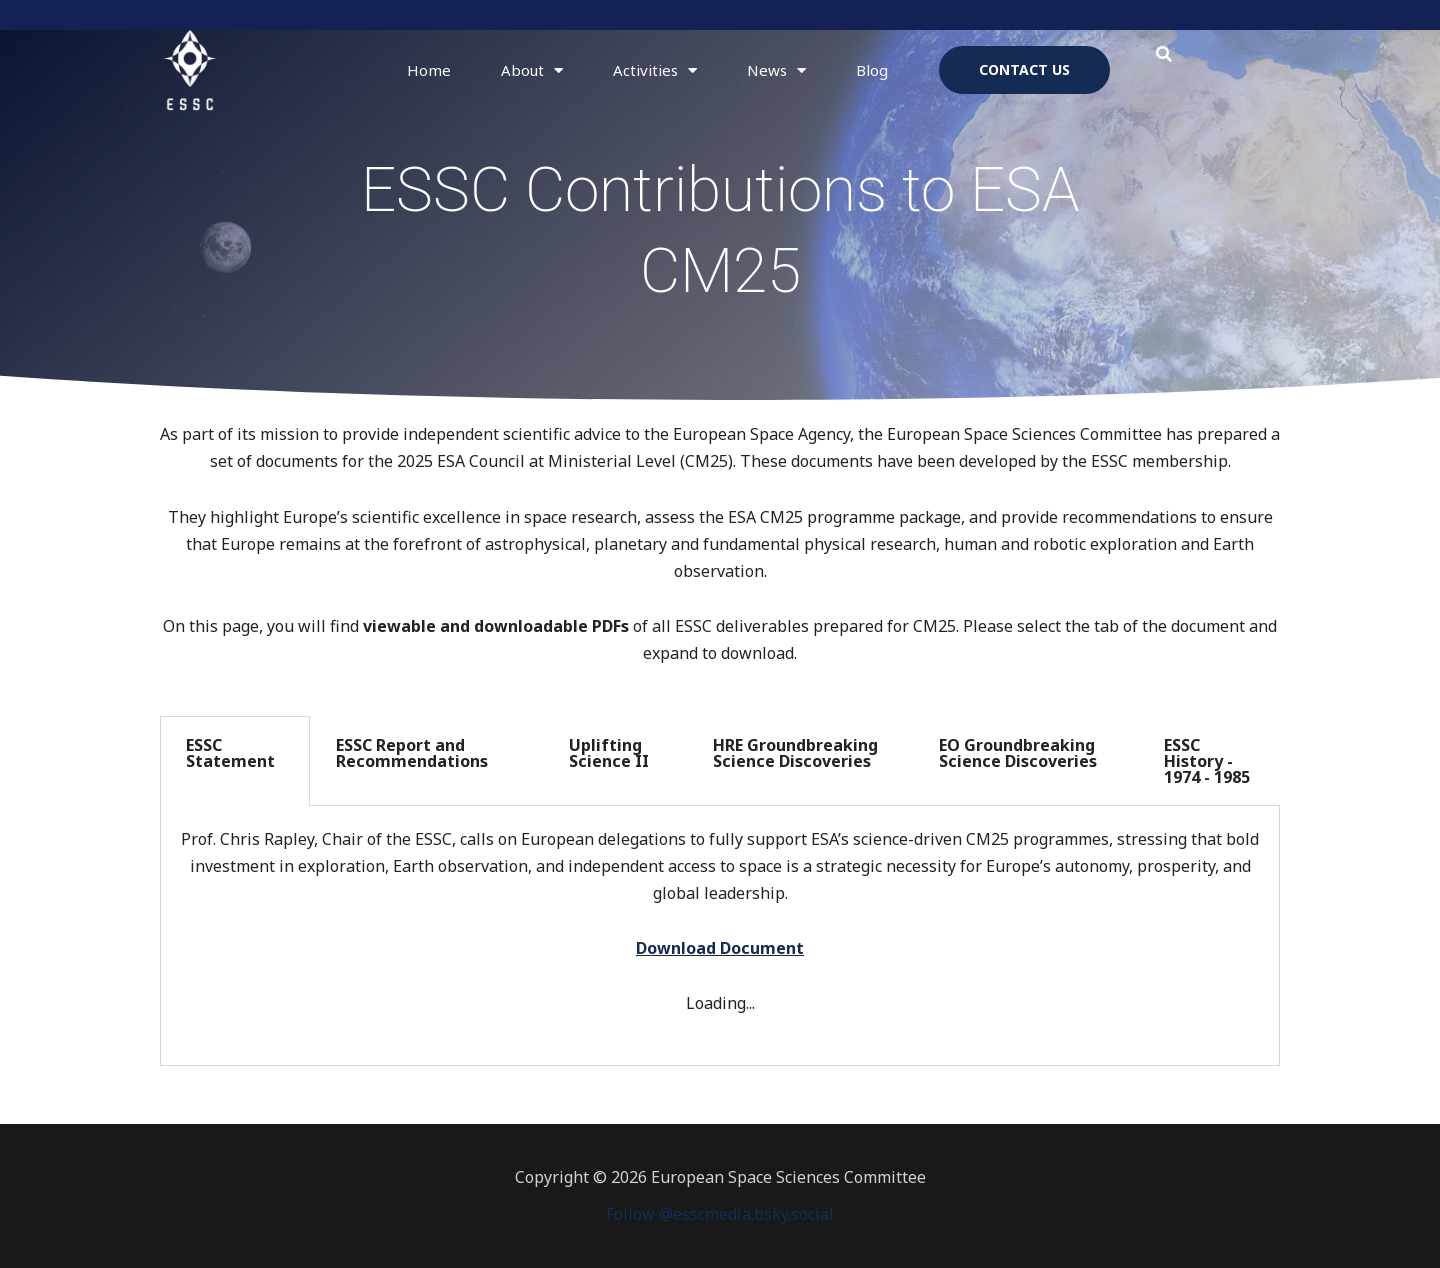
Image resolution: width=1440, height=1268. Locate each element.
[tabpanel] (720, 936)
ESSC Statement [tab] (230, 753)
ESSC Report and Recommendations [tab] (412, 753)
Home (429, 70)
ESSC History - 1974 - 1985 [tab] (1207, 761)
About (532, 70)
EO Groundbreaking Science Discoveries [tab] (1018, 753)
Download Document (720, 948)
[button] (1164, 54)
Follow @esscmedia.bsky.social (720, 1214)
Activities (655, 70)
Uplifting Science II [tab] (609, 753)
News (776, 70)
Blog (872, 70)
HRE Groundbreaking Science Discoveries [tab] (795, 753)
